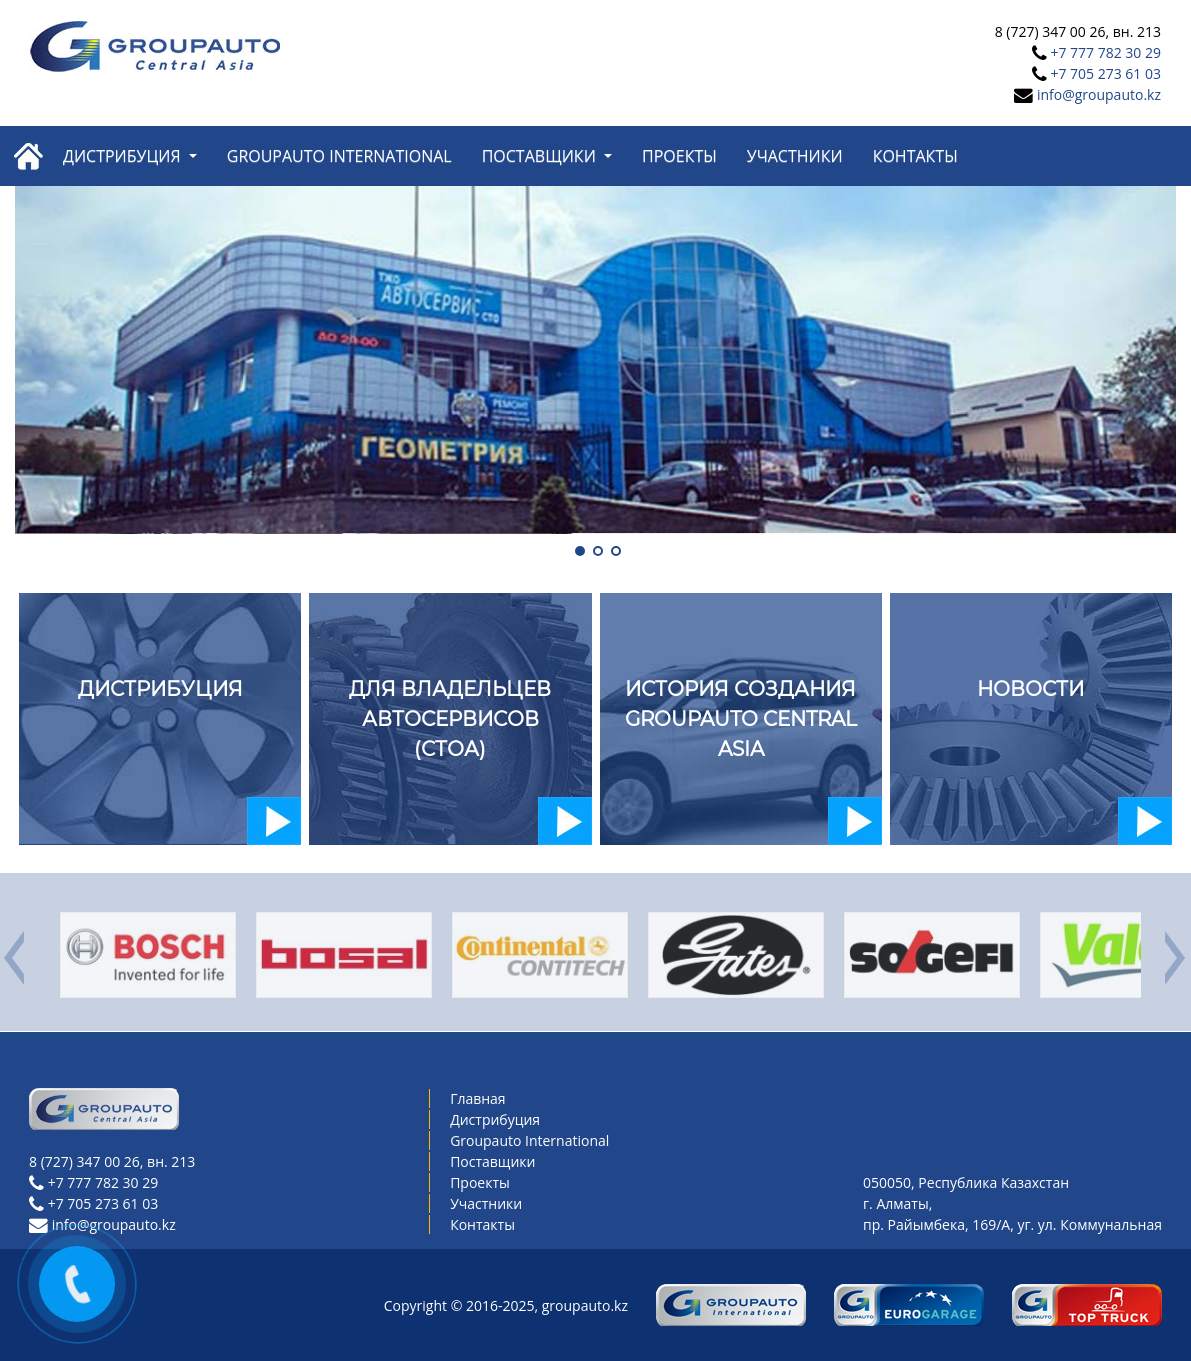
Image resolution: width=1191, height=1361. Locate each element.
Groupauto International (339, 156)
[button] (578, 549)
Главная (478, 1098)
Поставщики (541, 156)
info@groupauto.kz (1099, 94)
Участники (795, 156)
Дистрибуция (124, 156)
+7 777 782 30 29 (1105, 52)
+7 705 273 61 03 (1105, 73)
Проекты (679, 156)
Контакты (915, 156)
